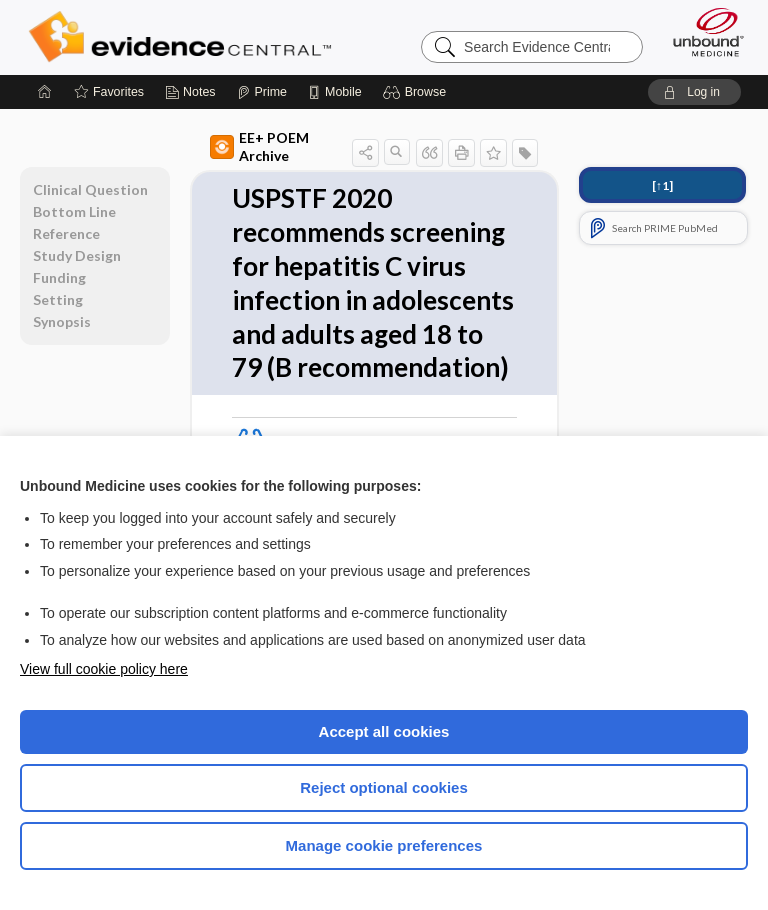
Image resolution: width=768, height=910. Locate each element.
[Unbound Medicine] (702, 32)
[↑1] (662, 185)
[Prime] (262, 92)
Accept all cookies (384, 731)
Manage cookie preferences (384, 845)
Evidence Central (184, 37)
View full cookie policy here (104, 669)
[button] (417, 92)
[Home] (45, 92)
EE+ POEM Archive (259, 146)
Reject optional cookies (384, 787)
